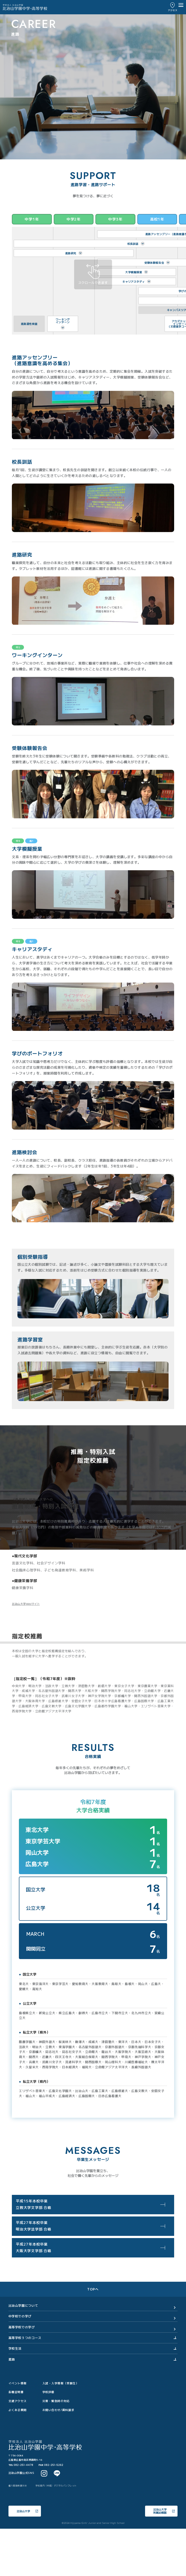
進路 (12, 2396)
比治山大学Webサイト (30, 1630)
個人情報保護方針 (20, 2530)
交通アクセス (19, 2444)
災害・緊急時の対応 (59, 2444)
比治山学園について (26, 2329)
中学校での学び (22, 2343)
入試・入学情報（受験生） (61, 2423)
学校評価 (50, 2435)
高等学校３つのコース (28, 2369)
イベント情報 (19, 2421)
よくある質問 (19, 2454)
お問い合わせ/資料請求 (62, 2454)
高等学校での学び (24, 2356)
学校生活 (16, 2383)
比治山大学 (33, 2556)
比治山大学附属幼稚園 (162, 2556)
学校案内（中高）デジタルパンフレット (68, 2530)
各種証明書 (18, 2435)
